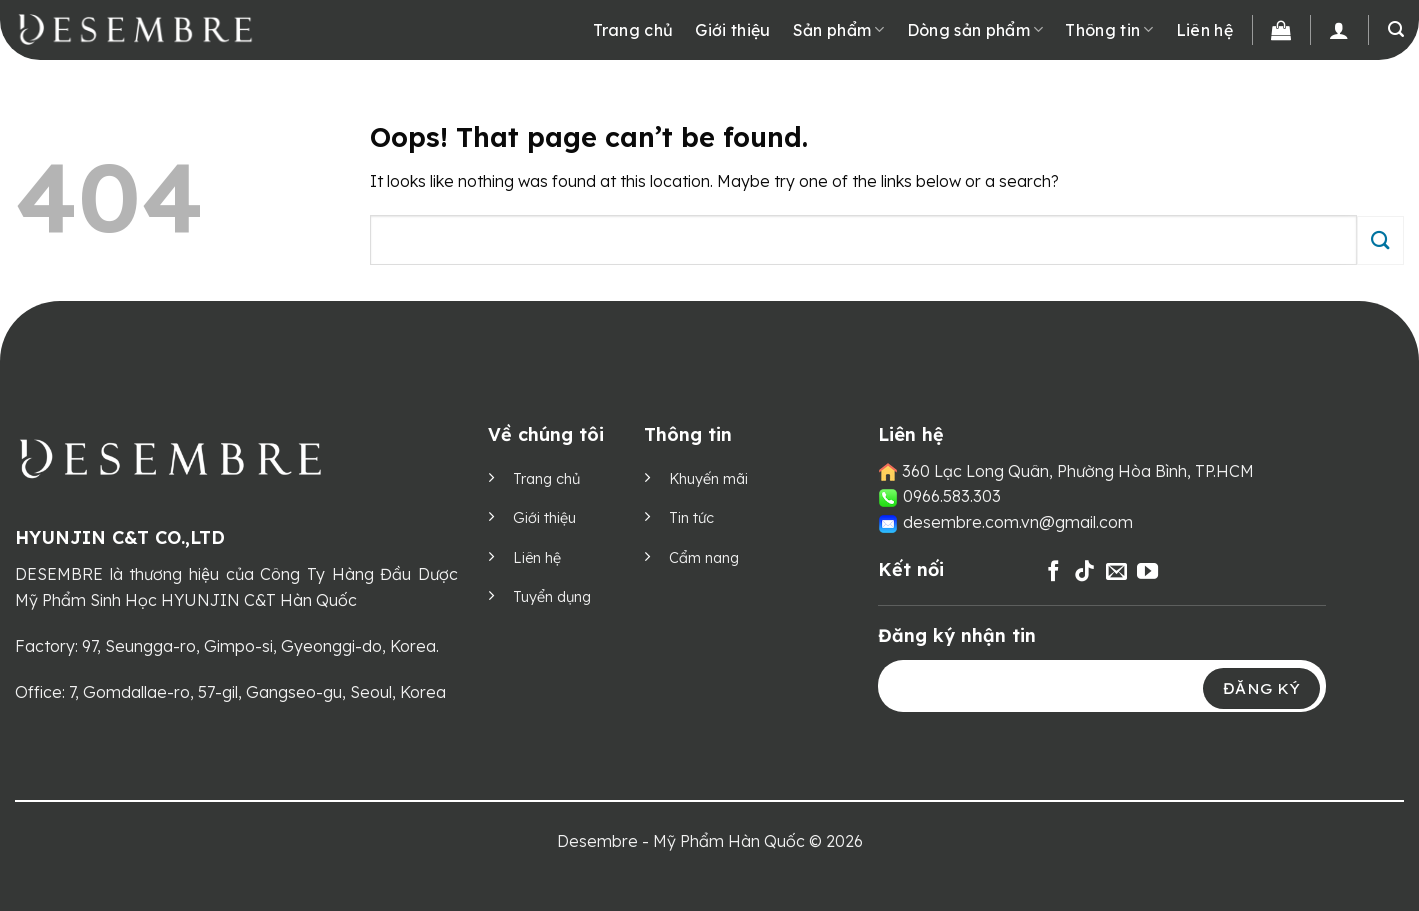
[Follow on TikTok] (1084, 572)
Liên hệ (1204, 30)
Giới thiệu (732, 30)
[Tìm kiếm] (1396, 29)
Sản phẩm (839, 30)
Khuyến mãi (708, 479)
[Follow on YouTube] (1147, 572)
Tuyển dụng (552, 597)
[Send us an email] (1116, 572)
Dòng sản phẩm (975, 30)
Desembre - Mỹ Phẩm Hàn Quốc (681, 841)
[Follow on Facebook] (1053, 572)
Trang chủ (633, 30)
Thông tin (1109, 30)
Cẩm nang (704, 558)
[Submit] (1380, 240)
